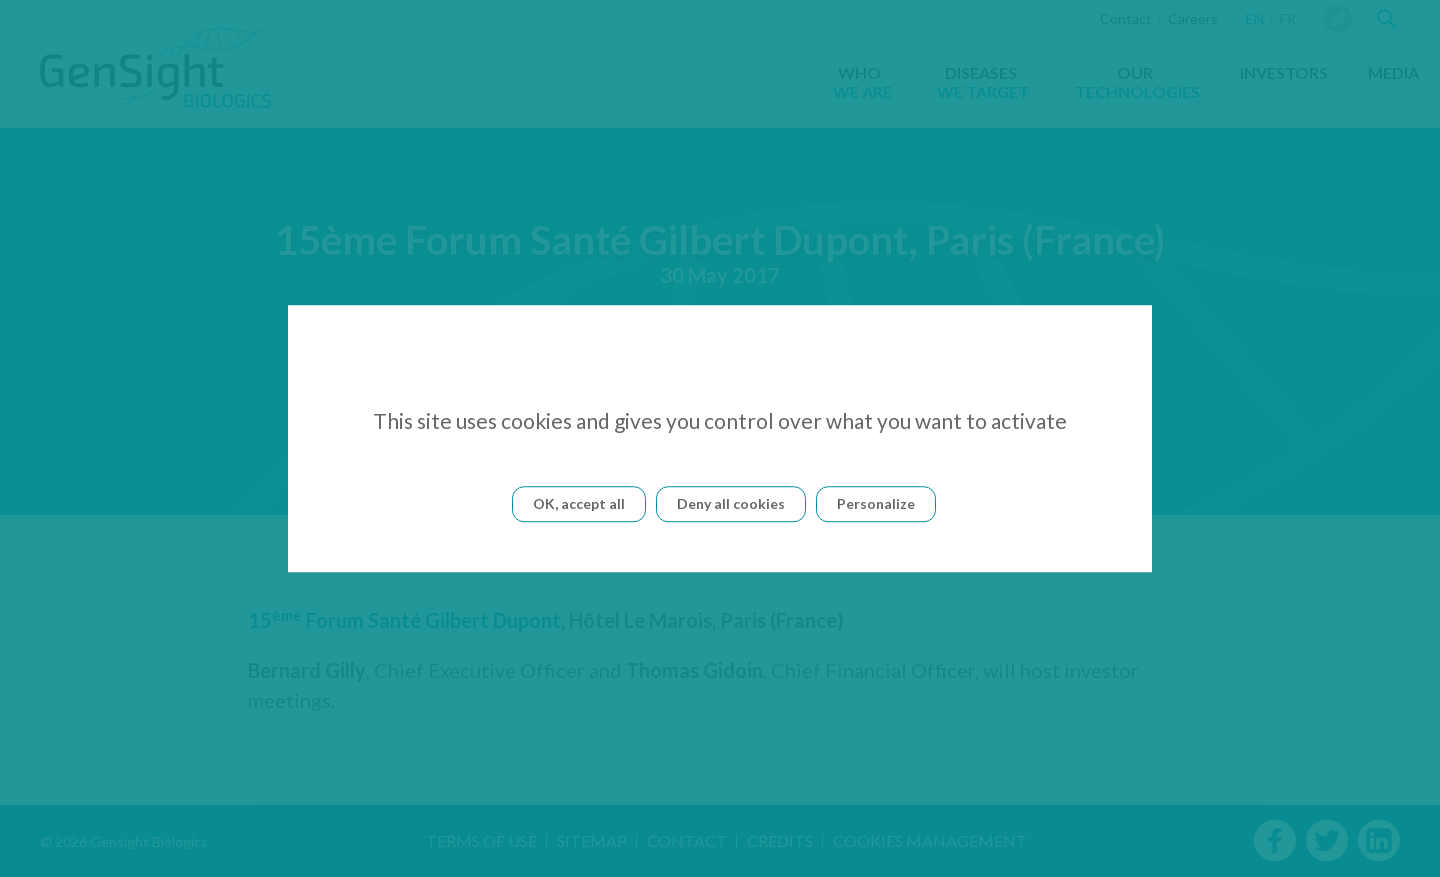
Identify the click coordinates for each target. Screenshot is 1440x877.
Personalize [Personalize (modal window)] (876, 503)
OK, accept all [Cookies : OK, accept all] (579, 503)
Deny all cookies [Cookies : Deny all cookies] (731, 503)
